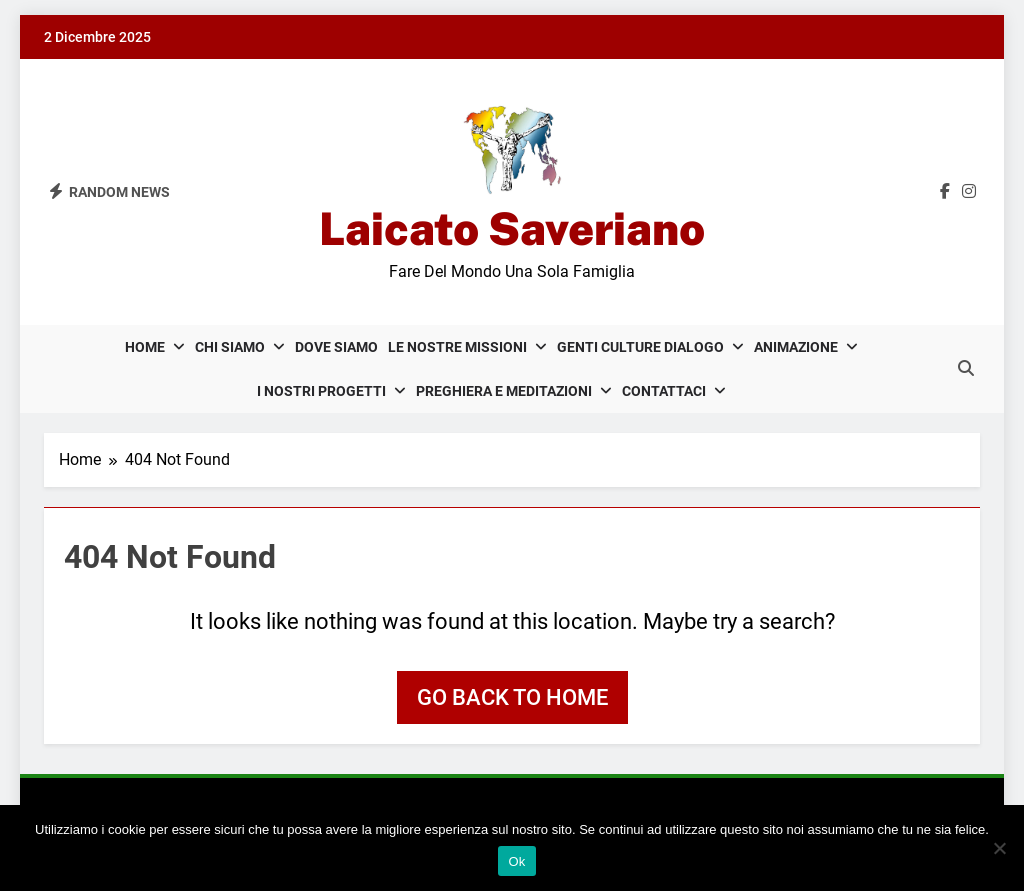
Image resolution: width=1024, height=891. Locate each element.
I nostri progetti (321, 391)
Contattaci (664, 391)
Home (145, 347)
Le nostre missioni (457, 347)
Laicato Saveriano (512, 228)
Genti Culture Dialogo (640, 347)
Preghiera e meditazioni (504, 391)
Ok (516, 861)
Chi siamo (230, 347)
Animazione (796, 347)
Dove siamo (336, 347)
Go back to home (512, 697)
